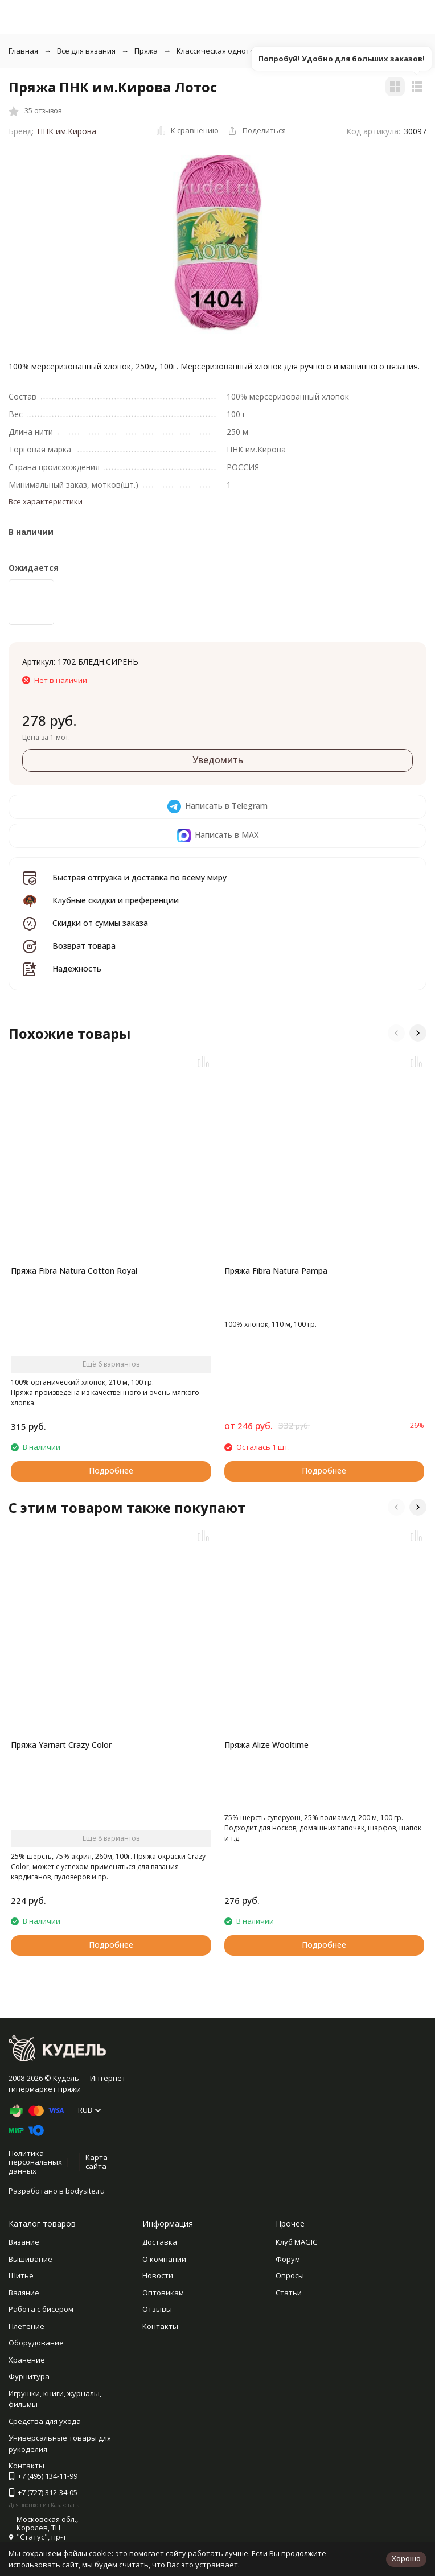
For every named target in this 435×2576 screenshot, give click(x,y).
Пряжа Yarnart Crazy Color (61, 1744)
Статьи (289, 2292)
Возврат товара (84, 945)
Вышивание (30, 2259)
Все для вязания (86, 51)
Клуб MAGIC (296, 2242)
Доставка (159, 2242)
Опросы (290, 2275)
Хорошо (406, 2558)
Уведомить (217, 760)
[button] (396, 1033)
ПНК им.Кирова (66, 131)
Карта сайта (96, 2161)
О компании (164, 2259)
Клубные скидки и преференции (115, 900)
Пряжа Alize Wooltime (266, 1744)
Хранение (27, 2360)
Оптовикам (163, 2292)
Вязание (24, 2242)
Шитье (21, 2275)
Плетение (26, 2326)
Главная (23, 51)
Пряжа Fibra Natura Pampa (275, 1270)
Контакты (160, 2326)
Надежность (76, 968)
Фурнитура (29, 2376)
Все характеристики (46, 501)
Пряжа (146, 51)
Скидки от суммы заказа (100, 922)
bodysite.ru (85, 2191)
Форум (288, 2259)
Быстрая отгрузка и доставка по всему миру (139, 877)
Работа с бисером (41, 2309)
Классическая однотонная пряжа (237, 51)
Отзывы (157, 2309)
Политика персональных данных (35, 2162)
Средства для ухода (45, 2421)
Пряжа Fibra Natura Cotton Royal (74, 1270)
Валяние (24, 2292)
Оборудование (36, 2343)
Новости (157, 2275)
